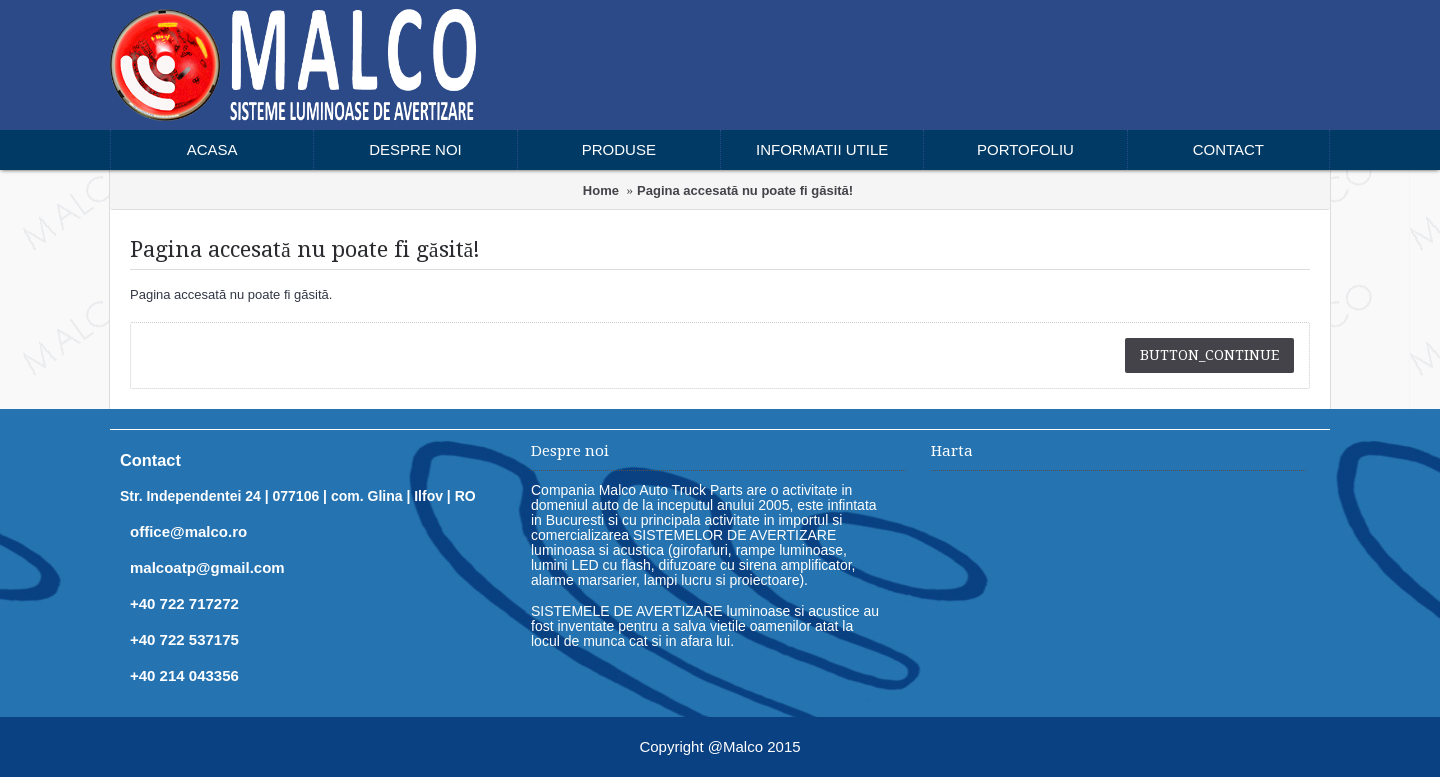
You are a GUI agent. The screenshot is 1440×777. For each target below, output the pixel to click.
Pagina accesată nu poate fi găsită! (745, 190)
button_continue (1209, 355)
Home (601, 190)
